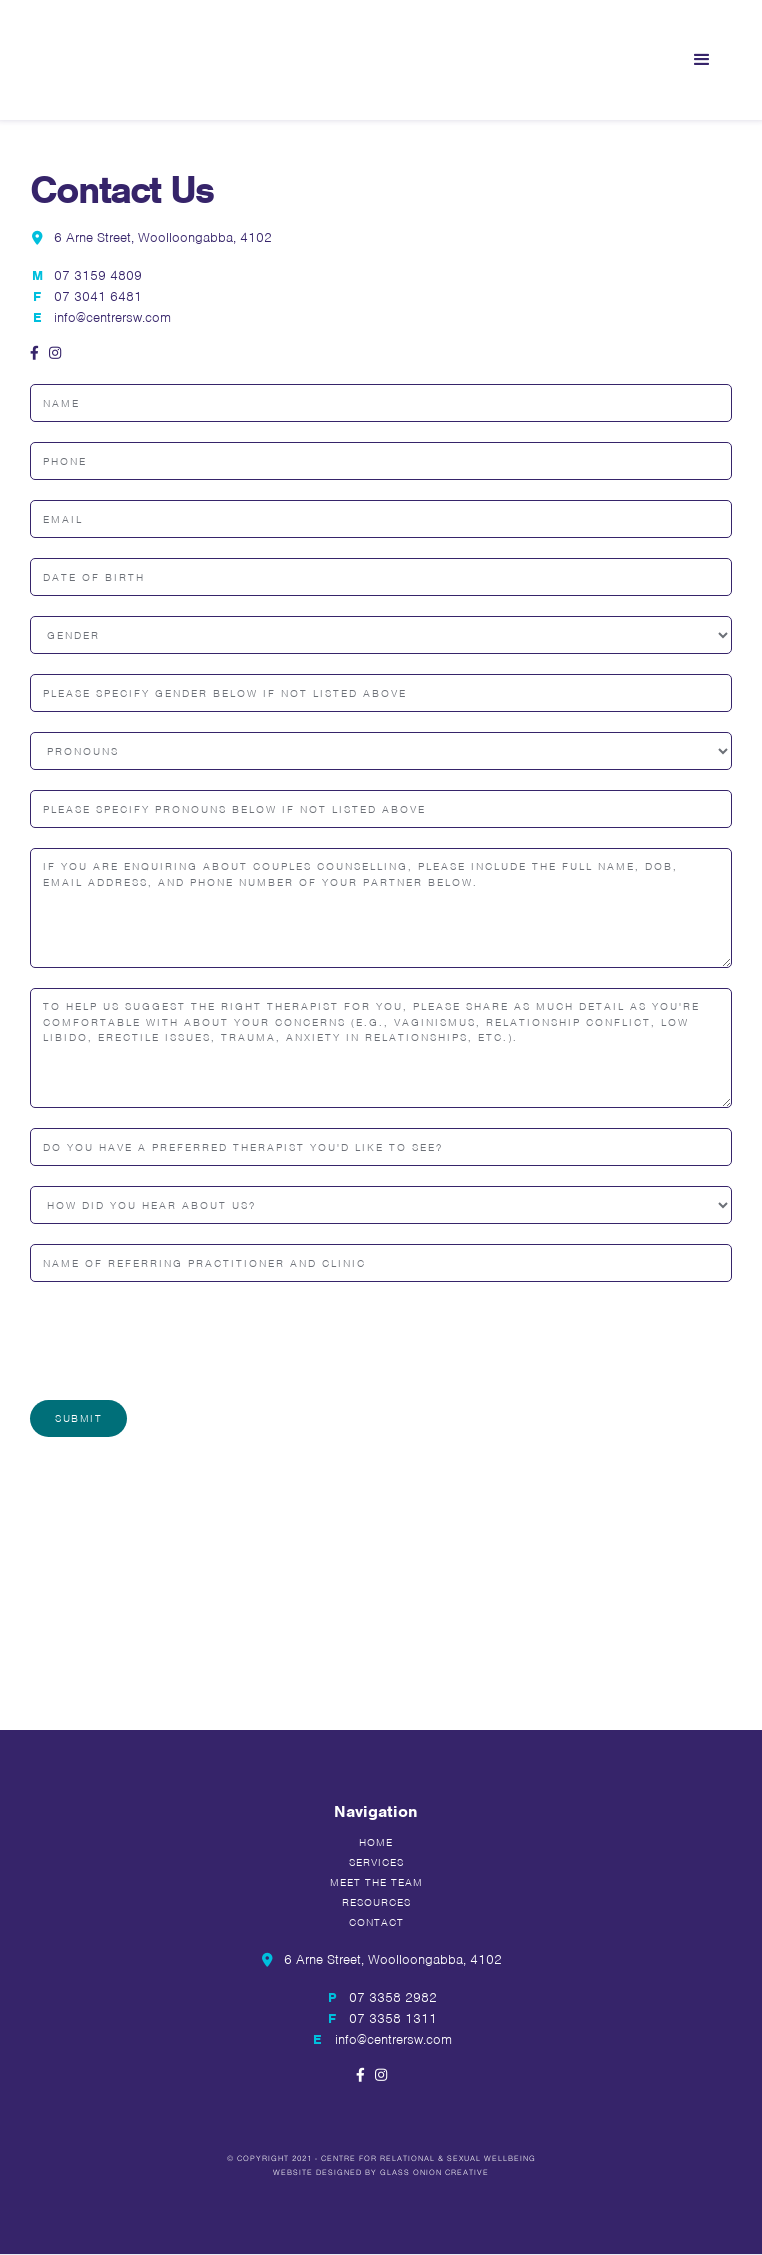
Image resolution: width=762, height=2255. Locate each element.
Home (376, 1842)
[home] (160, 60)
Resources (376, 1902)
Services (376, 1862)
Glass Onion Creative (434, 2172)
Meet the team (376, 1882)
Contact (376, 1922)
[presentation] (182, 1341)
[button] (702, 60)
